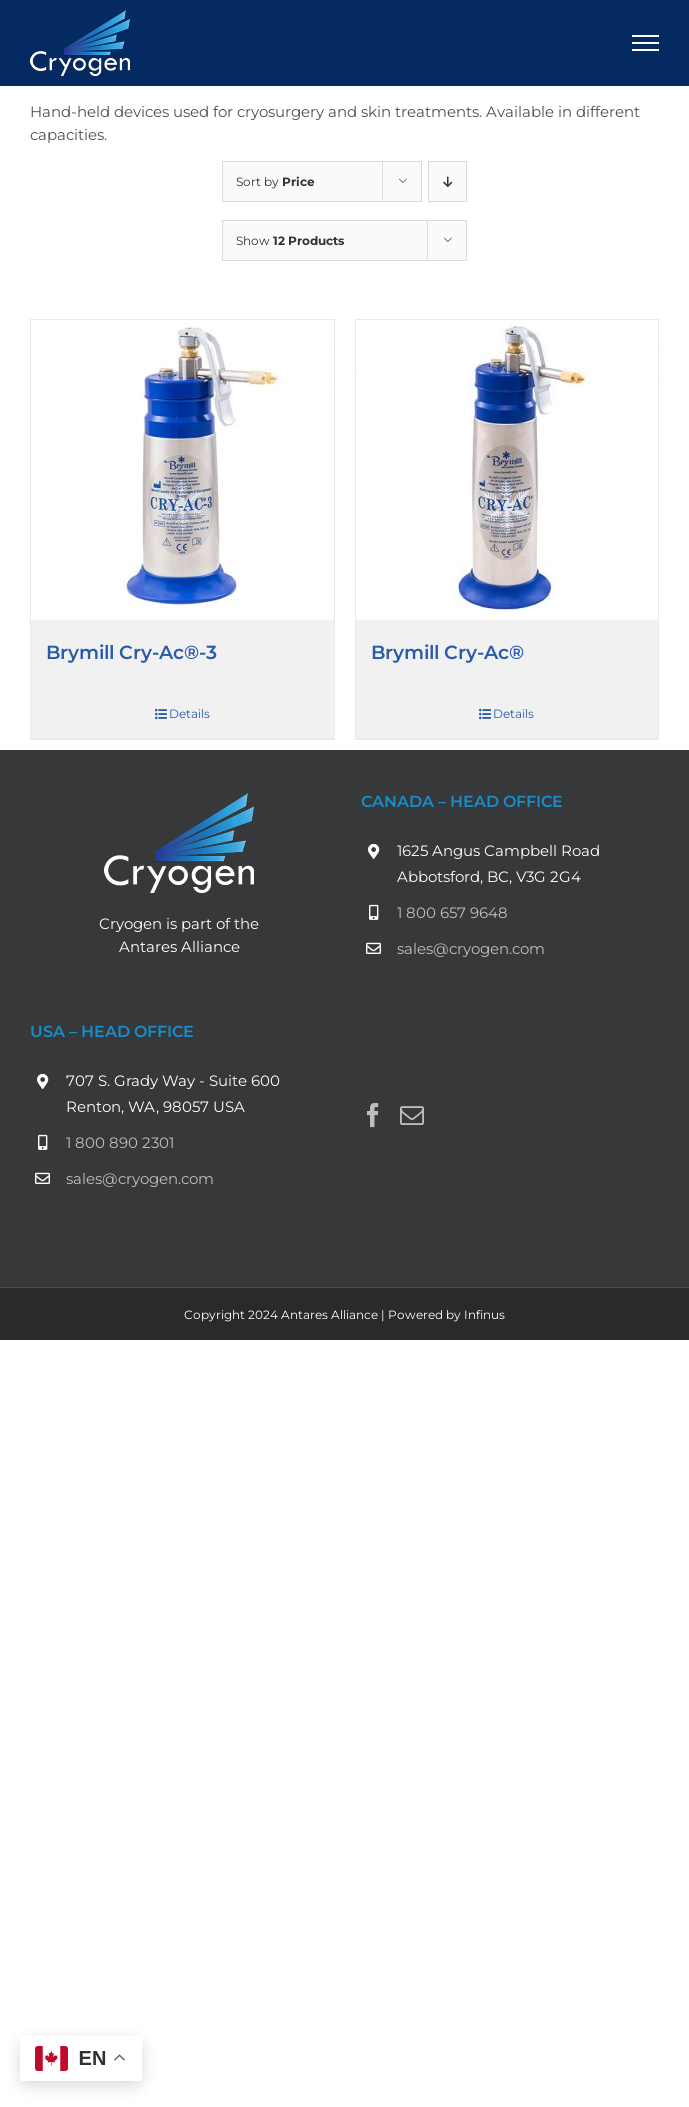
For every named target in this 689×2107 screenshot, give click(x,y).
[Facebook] (373, 1115)
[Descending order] (447, 181)
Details (189, 713)
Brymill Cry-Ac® (447, 652)
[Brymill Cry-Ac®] (507, 470)
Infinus (484, 1314)
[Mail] (412, 1115)
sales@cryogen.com (471, 948)
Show (290, 240)
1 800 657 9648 (452, 912)
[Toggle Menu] (646, 43)
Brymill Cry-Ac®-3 (131, 652)
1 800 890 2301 (120, 1142)
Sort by (275, 181)
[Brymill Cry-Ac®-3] (182, 470)
